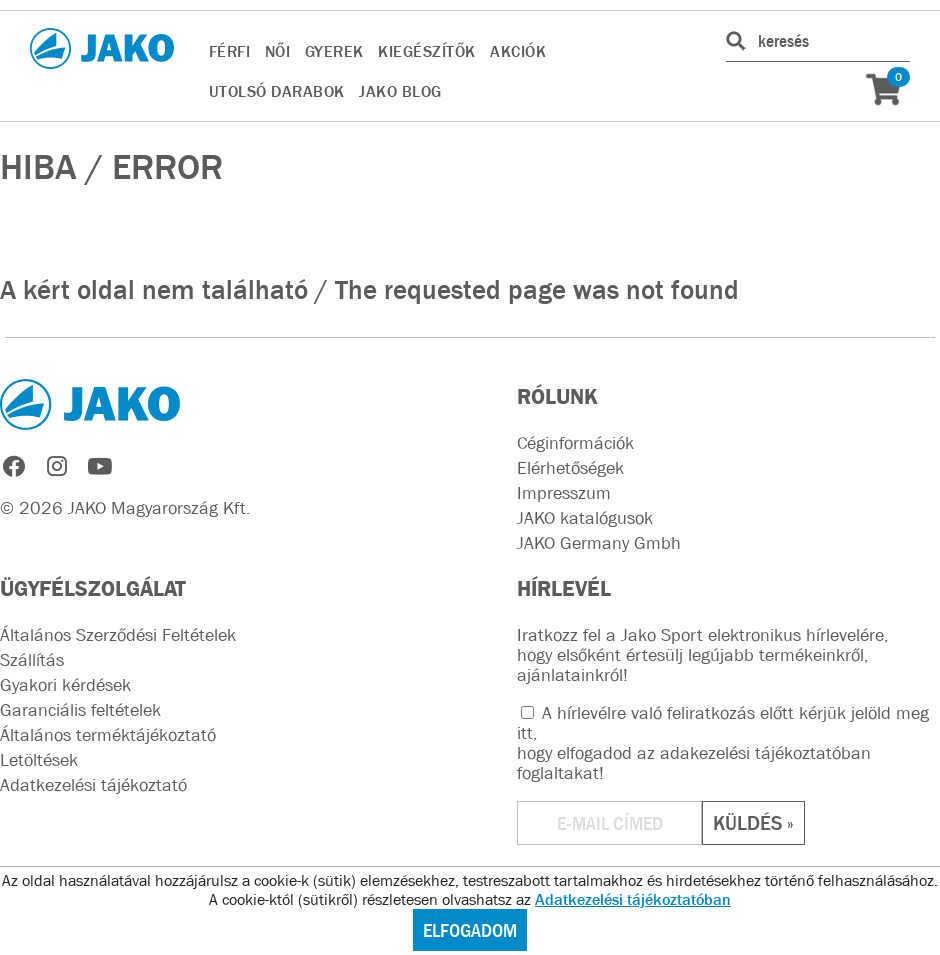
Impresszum (564, 493)
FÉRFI (230, 51)
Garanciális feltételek (80, 710)
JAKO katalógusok (585, 518)
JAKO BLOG (400, 91)
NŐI (278, 51)
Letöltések (39, 760)
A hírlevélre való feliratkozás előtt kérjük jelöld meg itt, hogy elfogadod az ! (723, 743)
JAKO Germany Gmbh (599, 543)
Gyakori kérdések (65, 685)
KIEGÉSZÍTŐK (427, 51)
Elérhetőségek (570, 468)
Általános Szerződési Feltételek (118, 635)
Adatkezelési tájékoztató (93, 785)
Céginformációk (575, 443)
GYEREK (334, 51)
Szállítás (32, 660)
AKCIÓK (518, 51)
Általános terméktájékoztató (108, 735)
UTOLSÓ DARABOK (277, 91)
